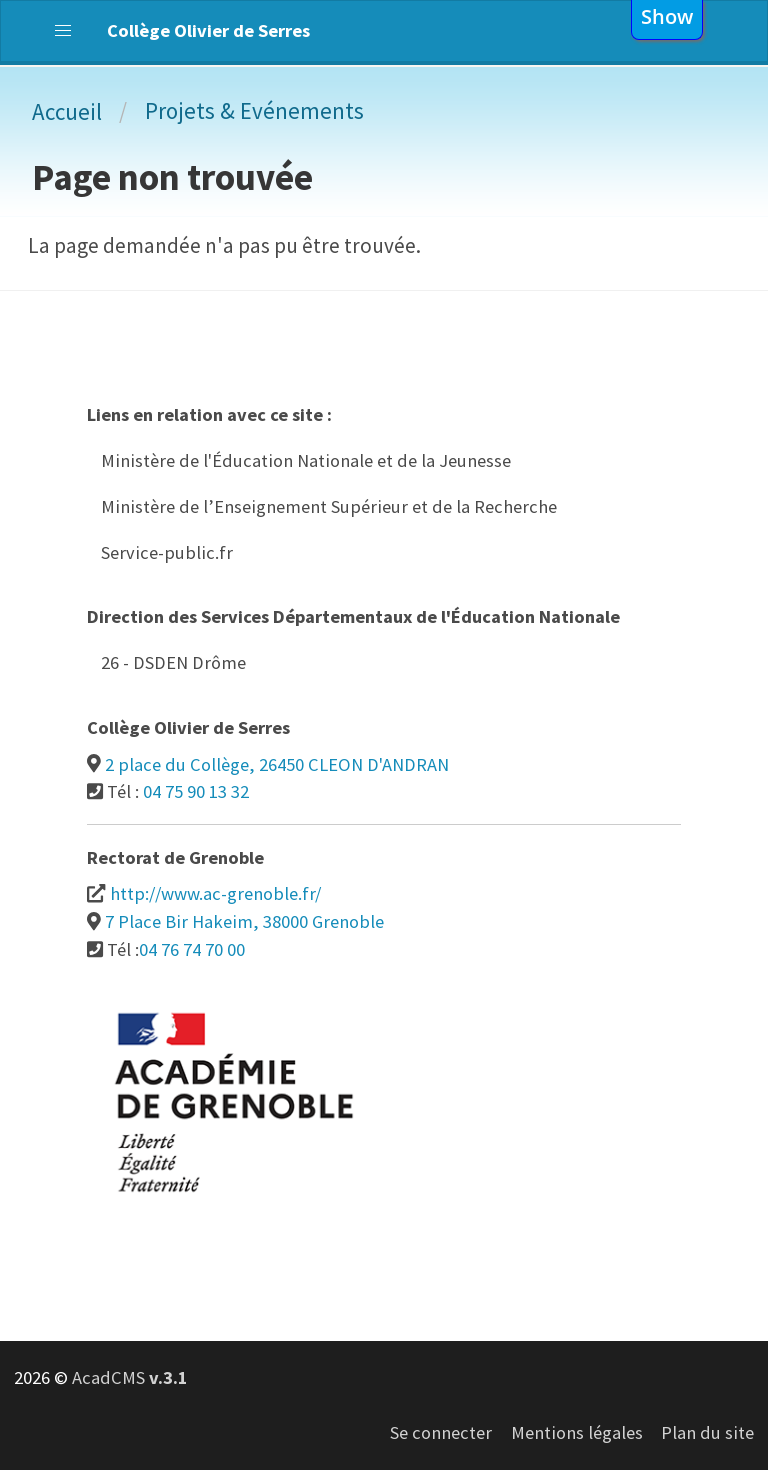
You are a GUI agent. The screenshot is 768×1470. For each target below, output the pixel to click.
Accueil (67, 111)
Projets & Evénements (254, 110)
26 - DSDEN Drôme (173, 662)
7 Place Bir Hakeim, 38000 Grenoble (244, 921)
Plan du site (707, 1432)
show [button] (667, 16)
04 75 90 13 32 (196, 791)
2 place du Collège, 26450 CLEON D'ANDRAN (277, 764)
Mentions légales (577, 1432)
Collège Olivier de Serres (208, 30)
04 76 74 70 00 (192, 949)
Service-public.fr (167, 552)
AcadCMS (130, 1377)
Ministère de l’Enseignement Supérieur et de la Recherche (329, 506)
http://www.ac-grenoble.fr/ (215, 893)
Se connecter (441, 1432)
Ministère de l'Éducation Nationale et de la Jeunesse (306, 460)
